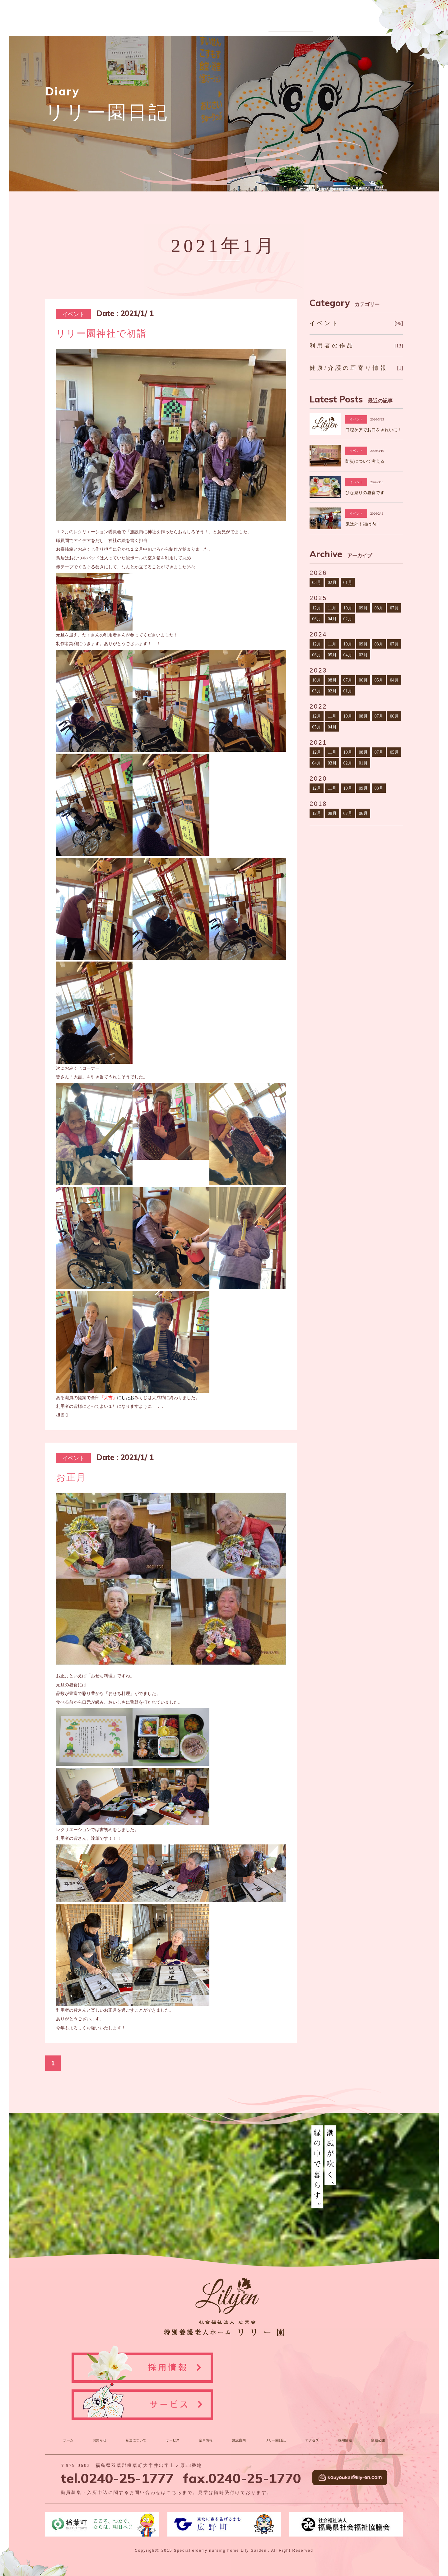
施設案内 (278, 22)
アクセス (340, 22)
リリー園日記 (310, 22)
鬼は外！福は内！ (362, 524)
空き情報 (252, 22)
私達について (194, 22)
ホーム (70, 2401)
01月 (347, 582)
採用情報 (367, 22)
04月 (332, 618)
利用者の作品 (332, 345)
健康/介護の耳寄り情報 (349, 368)
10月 (347, 607)
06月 (316, 618)
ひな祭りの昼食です (365, 492)
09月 (363, 607)
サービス (225, 22)
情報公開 (393, 22)
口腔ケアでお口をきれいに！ (373, 430)
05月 (332, 654)
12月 (316, 607)
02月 (332, 582)
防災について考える (365, 461)
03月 (316, 582)
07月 (394, 607)
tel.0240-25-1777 (117, 2438)
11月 (332, 607)
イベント (324, 323)
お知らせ (163, 22)
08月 (378, 607)
